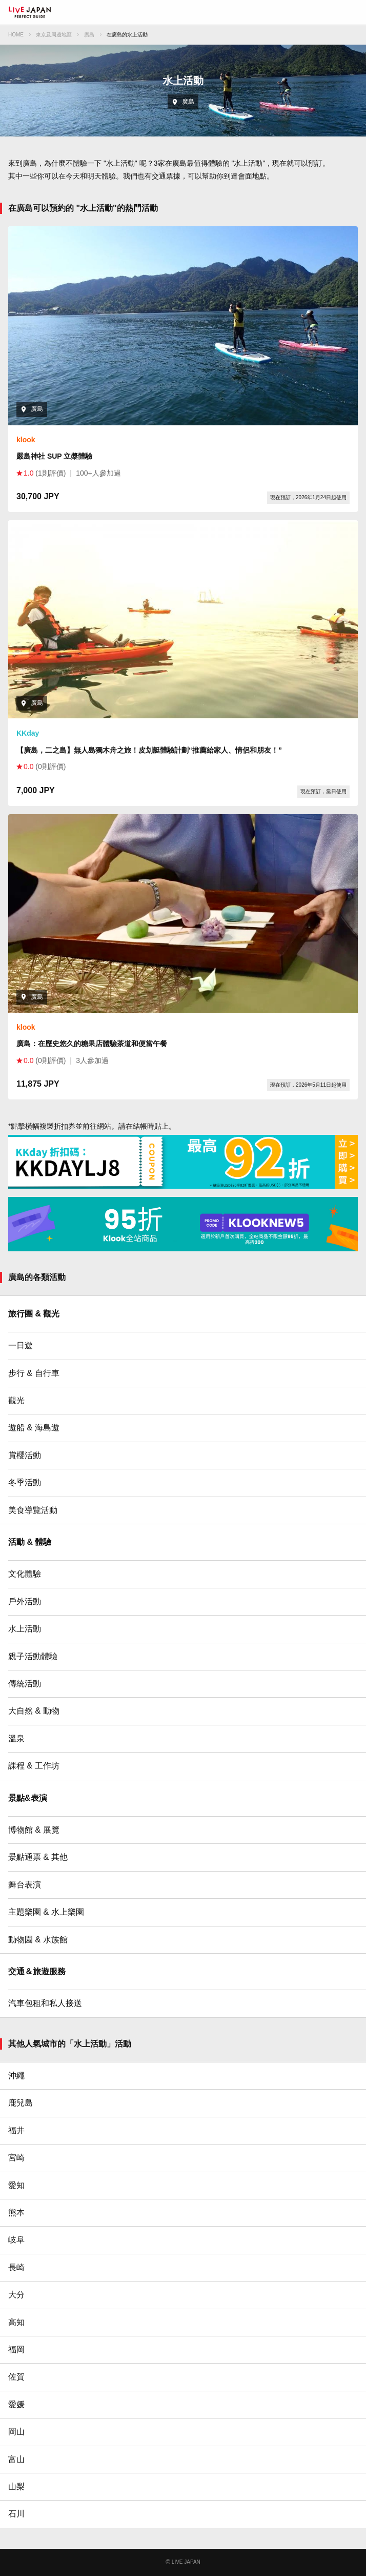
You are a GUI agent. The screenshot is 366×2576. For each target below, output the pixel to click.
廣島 (89, 34)
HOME (16, 34)
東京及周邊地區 (54, 34)
